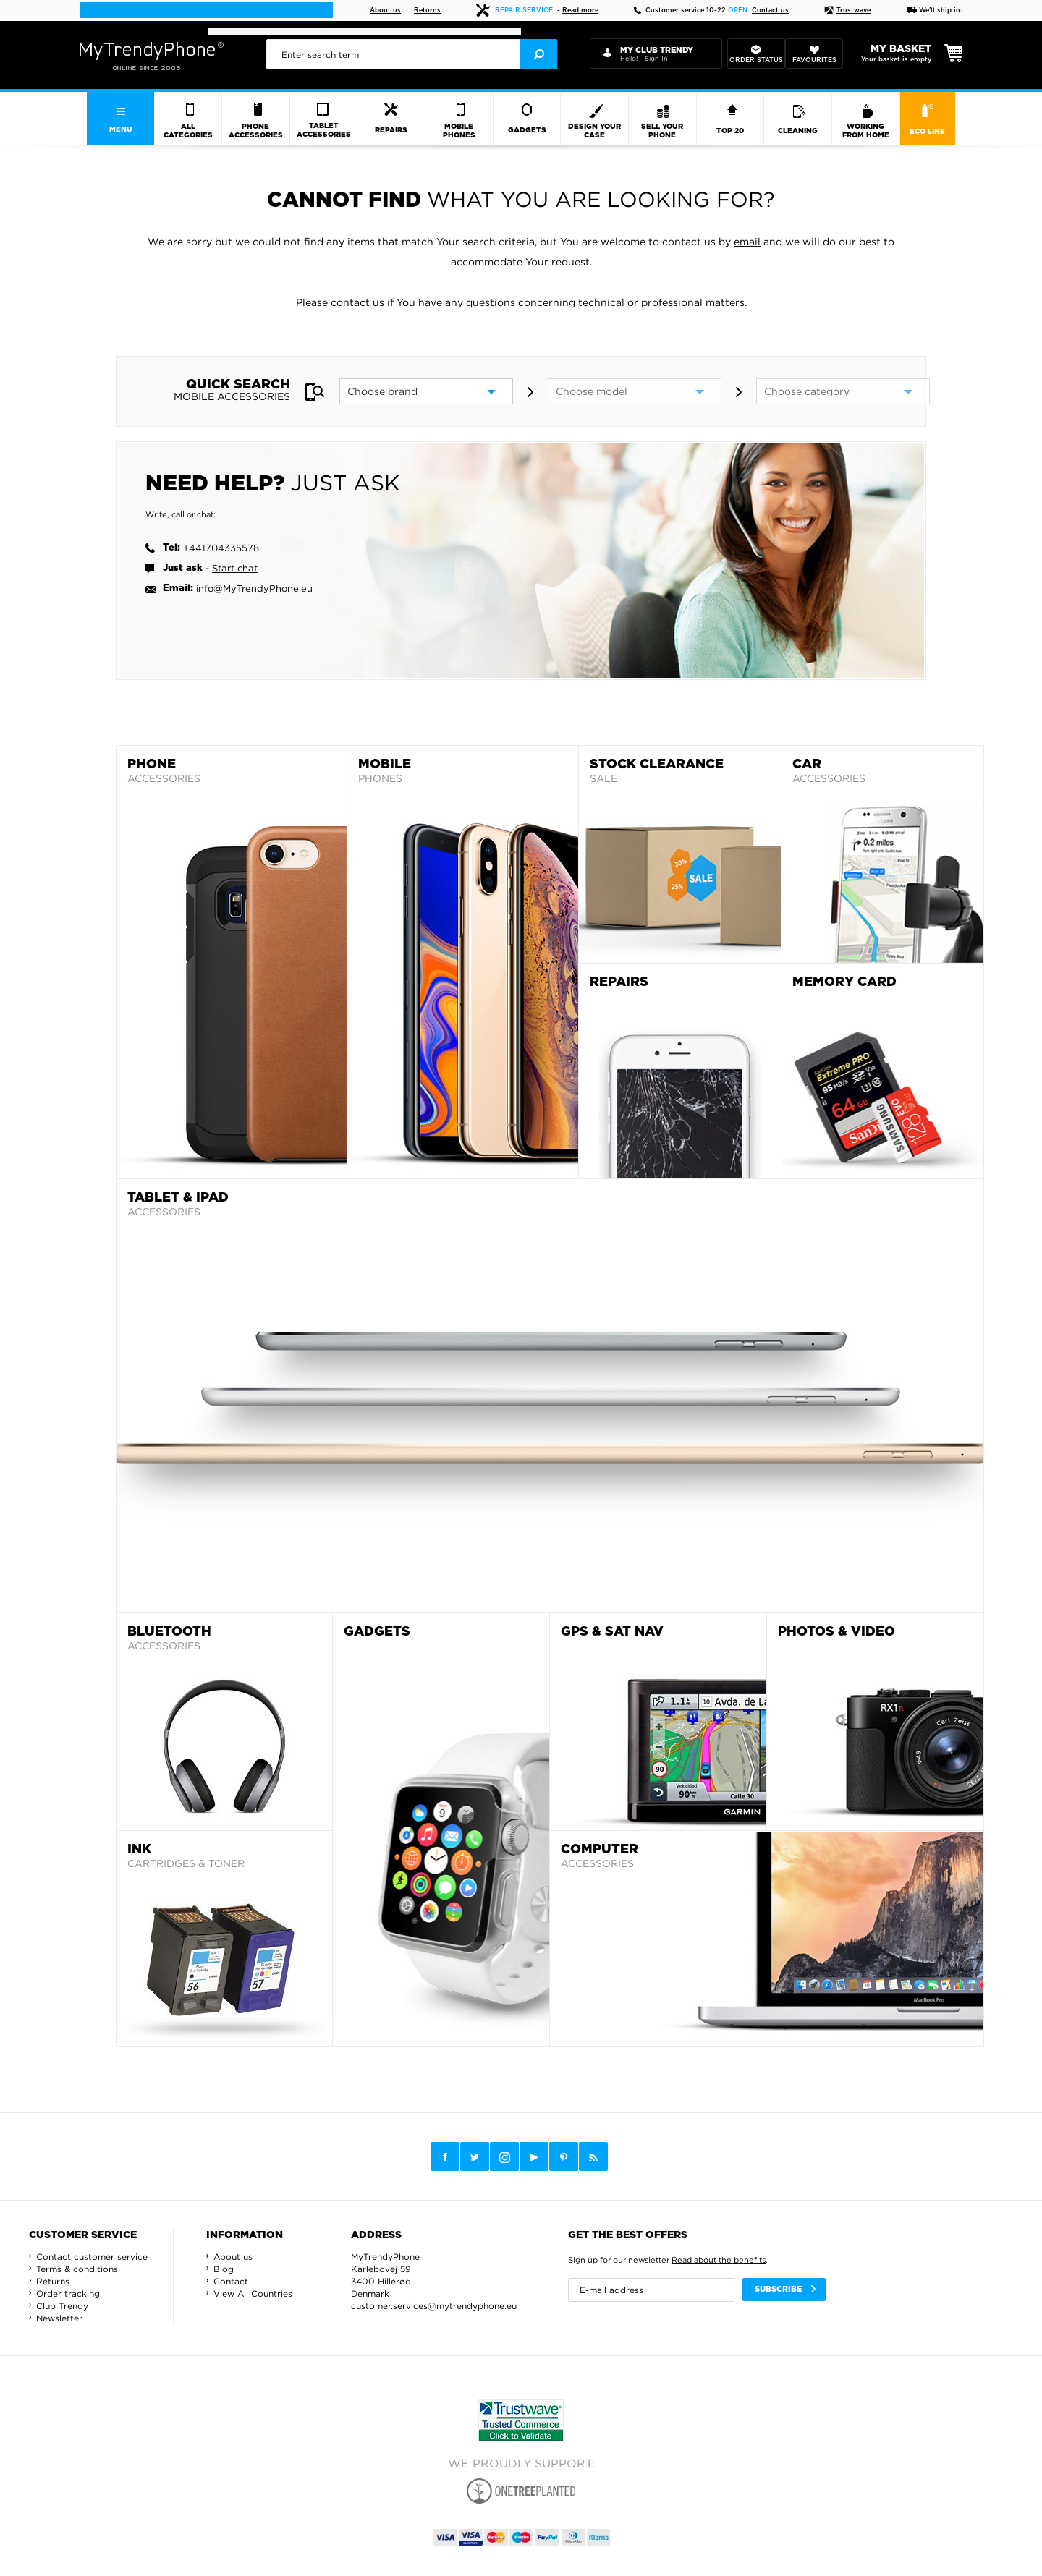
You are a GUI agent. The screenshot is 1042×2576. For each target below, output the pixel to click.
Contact (230, 2281)
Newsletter (59, 2318)
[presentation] (411, 54)
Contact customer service (92, 2256)
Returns (427, 10)
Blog (223, 2269)
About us (385, 10)
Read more (580, 10)
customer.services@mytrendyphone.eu (434, 2306)
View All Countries (252, 2293)
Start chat (235, 568)
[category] (843, 391)
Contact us (770, 10)
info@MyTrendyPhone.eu (254, 588)
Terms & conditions (77, 2269)
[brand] (426, 391)
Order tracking (68, 2293)
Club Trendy (62, 2306)
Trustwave (847, 10)
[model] (634, 391)
